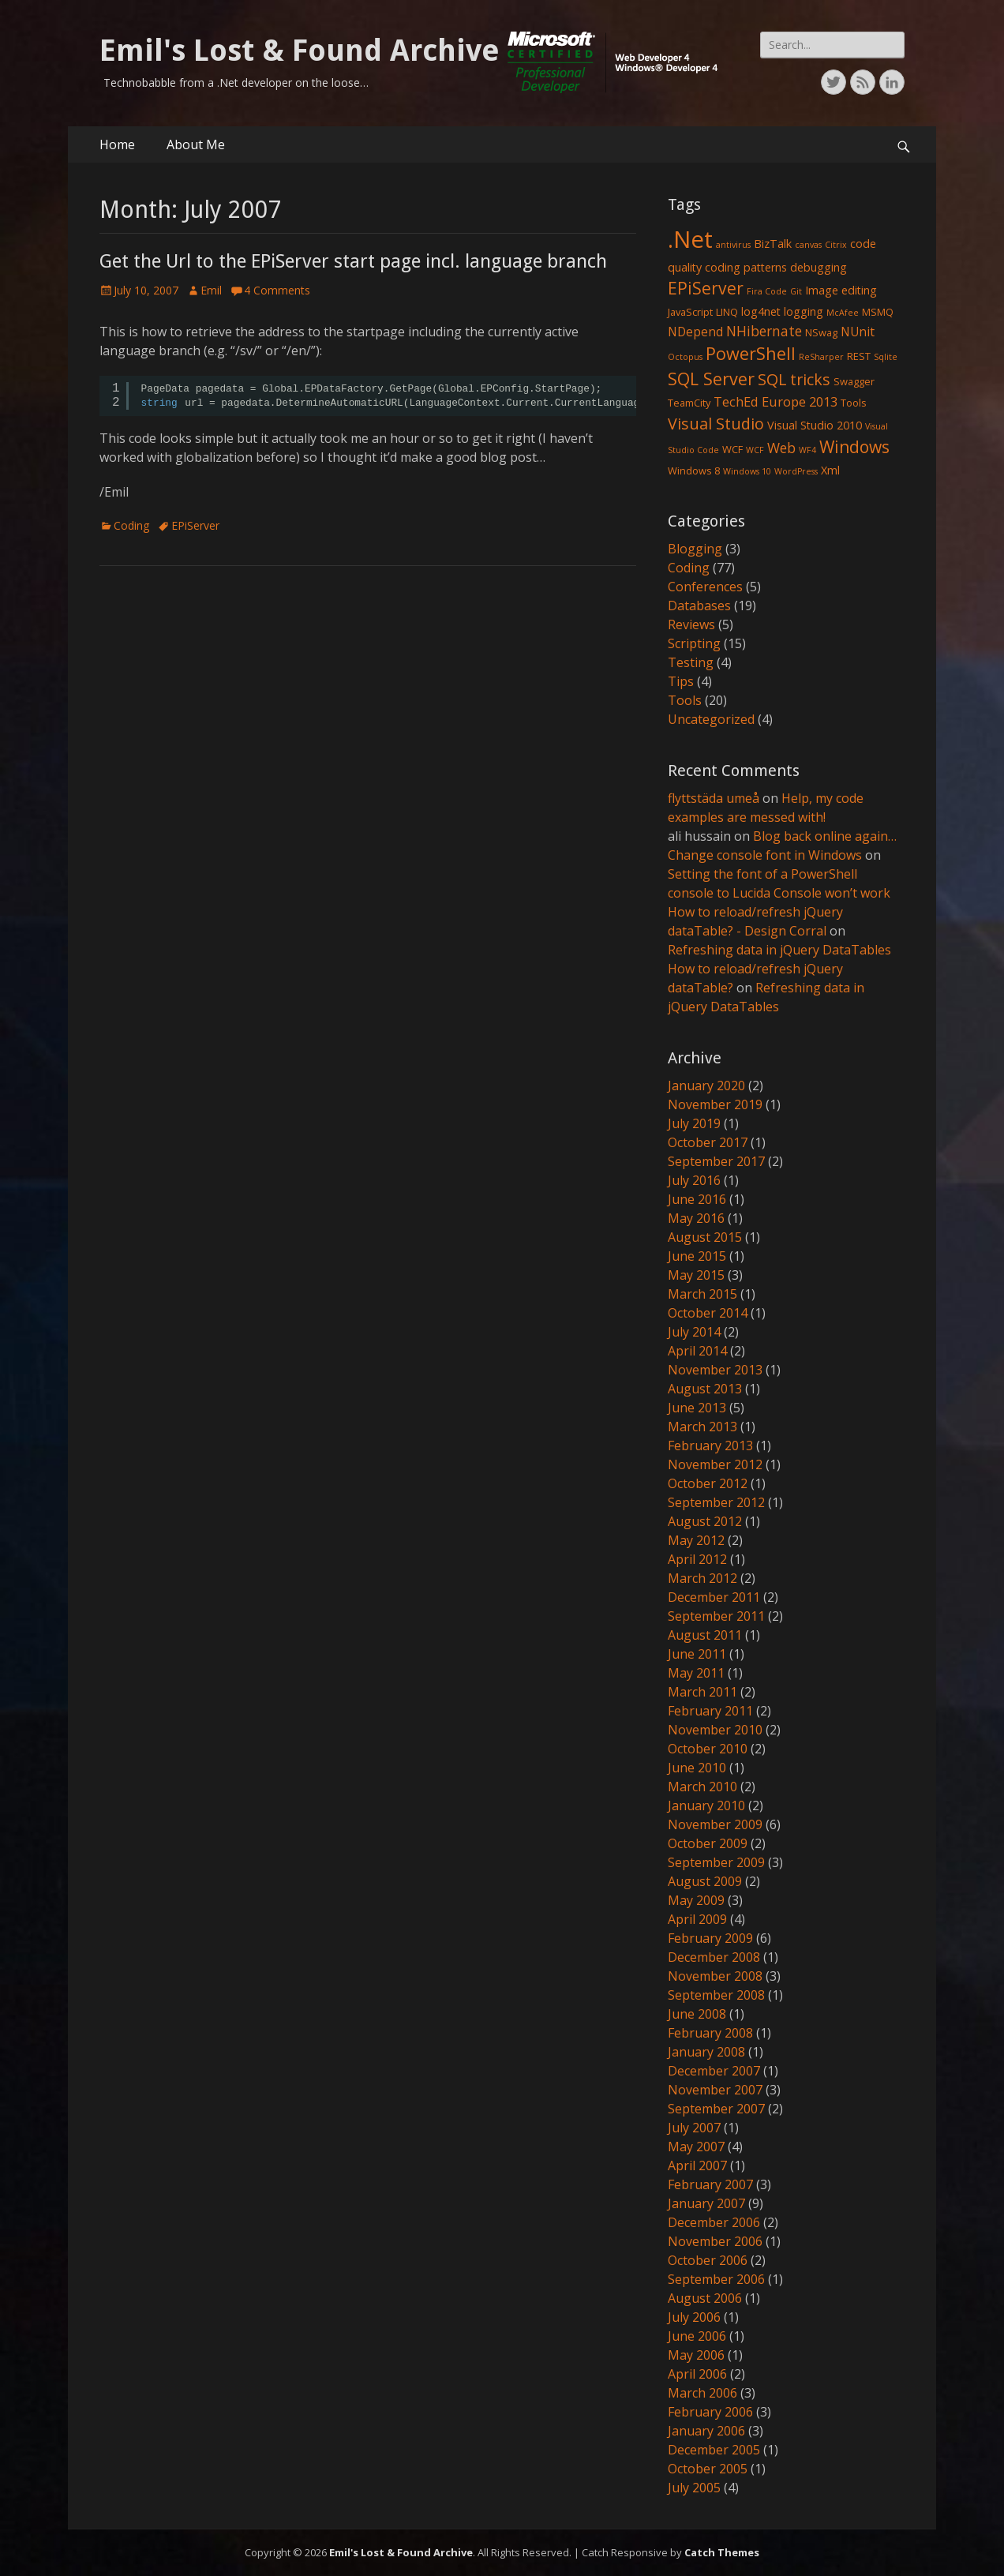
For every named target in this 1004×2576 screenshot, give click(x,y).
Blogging (695, 548)
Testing (691, 662)
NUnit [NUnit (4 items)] (858, 331)
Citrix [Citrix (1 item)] (836, 244)
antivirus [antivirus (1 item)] (733, 244)
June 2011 (697, 1654)
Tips (681, 681)
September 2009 (716, 1862)
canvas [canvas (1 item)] (808, 244)
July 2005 (694, 2487)
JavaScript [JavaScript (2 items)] (690, 312)
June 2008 (697, 2014)
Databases (699, 605)
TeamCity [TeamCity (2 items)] (689, 403)
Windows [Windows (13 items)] (854, 447)
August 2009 (705, 1881)
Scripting (694, 643)
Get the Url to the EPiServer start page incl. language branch (353, 261)
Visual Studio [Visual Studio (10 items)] (716, 423)
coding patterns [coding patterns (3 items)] (746, 267)
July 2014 (694, 1331)
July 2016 (694, 1180)
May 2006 (696, 2355)
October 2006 (707, 2260)
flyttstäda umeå (713, 798)
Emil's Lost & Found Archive (299, 50)
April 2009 (697, 1919)
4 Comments (277, 290)
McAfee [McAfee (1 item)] (842, 312)
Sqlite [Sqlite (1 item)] (885, 356)
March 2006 (702, 2393)
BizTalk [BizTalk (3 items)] (773, 243)
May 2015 (696, 1275)
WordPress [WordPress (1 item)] (796, 471)
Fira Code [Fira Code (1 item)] (767, 291)
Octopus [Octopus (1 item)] (685, 356)
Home (117, 144)
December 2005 (714, 2449)
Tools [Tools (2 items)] (854, 403)
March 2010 (702, 1786)
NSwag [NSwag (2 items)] (821, 332)
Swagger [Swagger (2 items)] (854, 381)
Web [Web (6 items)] (781, 447)
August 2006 (705, 2298)
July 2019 (694, 1123)
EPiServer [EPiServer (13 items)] (706, 288)
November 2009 (715, 1824)
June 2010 (697, 1767)
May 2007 (696, 2146)
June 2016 (697, 1199)
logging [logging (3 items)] (803, 311)
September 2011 (716, 1616)
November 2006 (715, 2241)
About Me (196, 144)
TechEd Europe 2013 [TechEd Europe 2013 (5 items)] (775, 401)
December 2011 (714, 1597)
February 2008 (710, 2033)
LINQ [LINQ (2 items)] (727, 312)
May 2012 (696, 1540)
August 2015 (705, 1237)
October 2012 (707, 1483)
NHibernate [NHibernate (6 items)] (764, 330)
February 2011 (710, 1710)
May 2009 (696, 1900)
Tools (685, 700)
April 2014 (697, 1350)
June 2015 (697, 1256)
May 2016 (696, 1218)
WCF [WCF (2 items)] (732, 449)
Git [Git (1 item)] (796, 291)
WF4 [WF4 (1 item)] (807, 450)
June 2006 (697, 2336)
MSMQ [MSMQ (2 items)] (877, 312)
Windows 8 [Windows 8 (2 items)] (694, 470)
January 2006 (706, 2430)
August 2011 (705, 1635)
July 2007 (694, 2127)
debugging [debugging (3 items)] (818, 267)
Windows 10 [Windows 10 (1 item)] (747, 471)
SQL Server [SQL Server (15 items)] (711, 378)
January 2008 (706, 2051)
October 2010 (707, 1748)
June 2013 (697, 1407)
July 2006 (694, 2317)
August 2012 (705, 1521)
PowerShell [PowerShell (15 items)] (751, 353)
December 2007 (714, 2070)
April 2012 (697, 1559)
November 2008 (715, 1976)
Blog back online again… (825, 836)
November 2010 (715, 1729)
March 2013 (702, 1426)
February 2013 (710, 1445)
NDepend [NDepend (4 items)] (695, 331)
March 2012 (702, 1578)
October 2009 (707, 1843)
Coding (131, 525)
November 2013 (715, 1369)
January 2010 (706, 1805)
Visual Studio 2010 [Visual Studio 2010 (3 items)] (814, 425)
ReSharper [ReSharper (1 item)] (821, 356)
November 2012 (715, 1464)
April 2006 (697, 2374)
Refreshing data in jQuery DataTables (779, 949)
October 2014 (707, 1313)
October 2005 (707, 2468)
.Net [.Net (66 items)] (690, 239)
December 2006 (714, 2222)
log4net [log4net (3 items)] (761, 311)
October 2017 (707, 1142)
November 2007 (715, 2089)
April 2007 (697, 2165)
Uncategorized (711, 719)
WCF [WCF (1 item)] (755, 450)
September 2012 (716, 1502)
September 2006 (716, 2279)
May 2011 (696, 1673)
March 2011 (702, 1691)
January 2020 (706, 1085)
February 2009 (710, 1938)
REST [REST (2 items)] (859, 356)
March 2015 (702, 1294)
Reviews (691, 624)
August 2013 (705, 1388)
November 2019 (715, 1104)
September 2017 (716, 1161)
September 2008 (716, 1995)
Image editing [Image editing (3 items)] (841, 290)
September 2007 (716, 2108)
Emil (211, 290)
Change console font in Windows (765, 855)
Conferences (705, 586)
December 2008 (714, 1957)
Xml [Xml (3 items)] (830, 470)
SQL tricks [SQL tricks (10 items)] (794, 379)
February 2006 (710, 2411)
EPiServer (195, 525)
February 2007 (710, 2184)
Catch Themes (721, 2552)
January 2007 (706, 2203)
